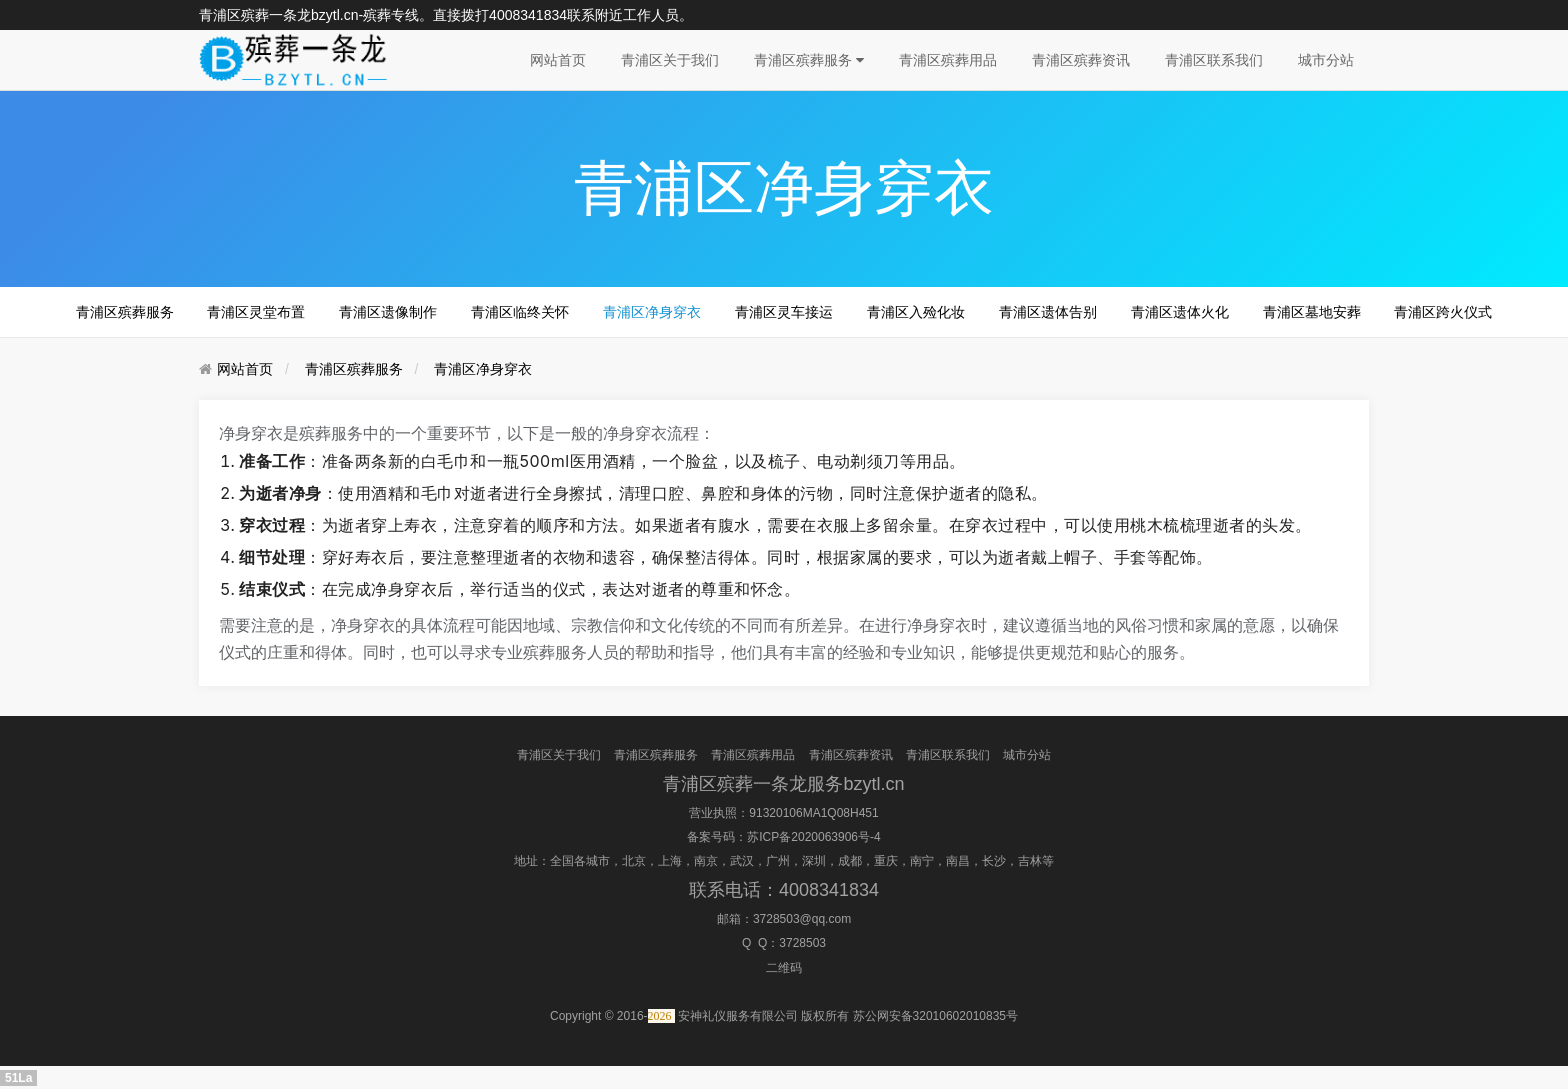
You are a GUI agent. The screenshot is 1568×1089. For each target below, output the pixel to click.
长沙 (994, 861)
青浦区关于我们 (670, 60)
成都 (850, 861)
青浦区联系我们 (1214, 60)
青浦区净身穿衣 (652, 312)
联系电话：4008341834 (784, 890)
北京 (634, 861)
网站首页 (558, 60)
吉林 (1030, 861)
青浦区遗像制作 (388, 312)
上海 (670, 861)
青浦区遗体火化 (1180, 312)
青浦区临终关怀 (520, 312)
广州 (778, 861)
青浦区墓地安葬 (1312, 312)
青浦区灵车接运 (784, 312)
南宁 (922, 861)
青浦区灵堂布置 (256, 312)
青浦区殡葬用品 (948, 60)
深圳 (814, 861)
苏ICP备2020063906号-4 (813, 837)
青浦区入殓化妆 (916, 312)
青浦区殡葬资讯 (1081, 60)
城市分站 (1326, 60)
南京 (706, 861)
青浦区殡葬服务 (809, 60)
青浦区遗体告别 (1048, 312)
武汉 (742, 861)
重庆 (886, 861)
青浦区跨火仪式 (1443, 312)
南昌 (958, 861)
